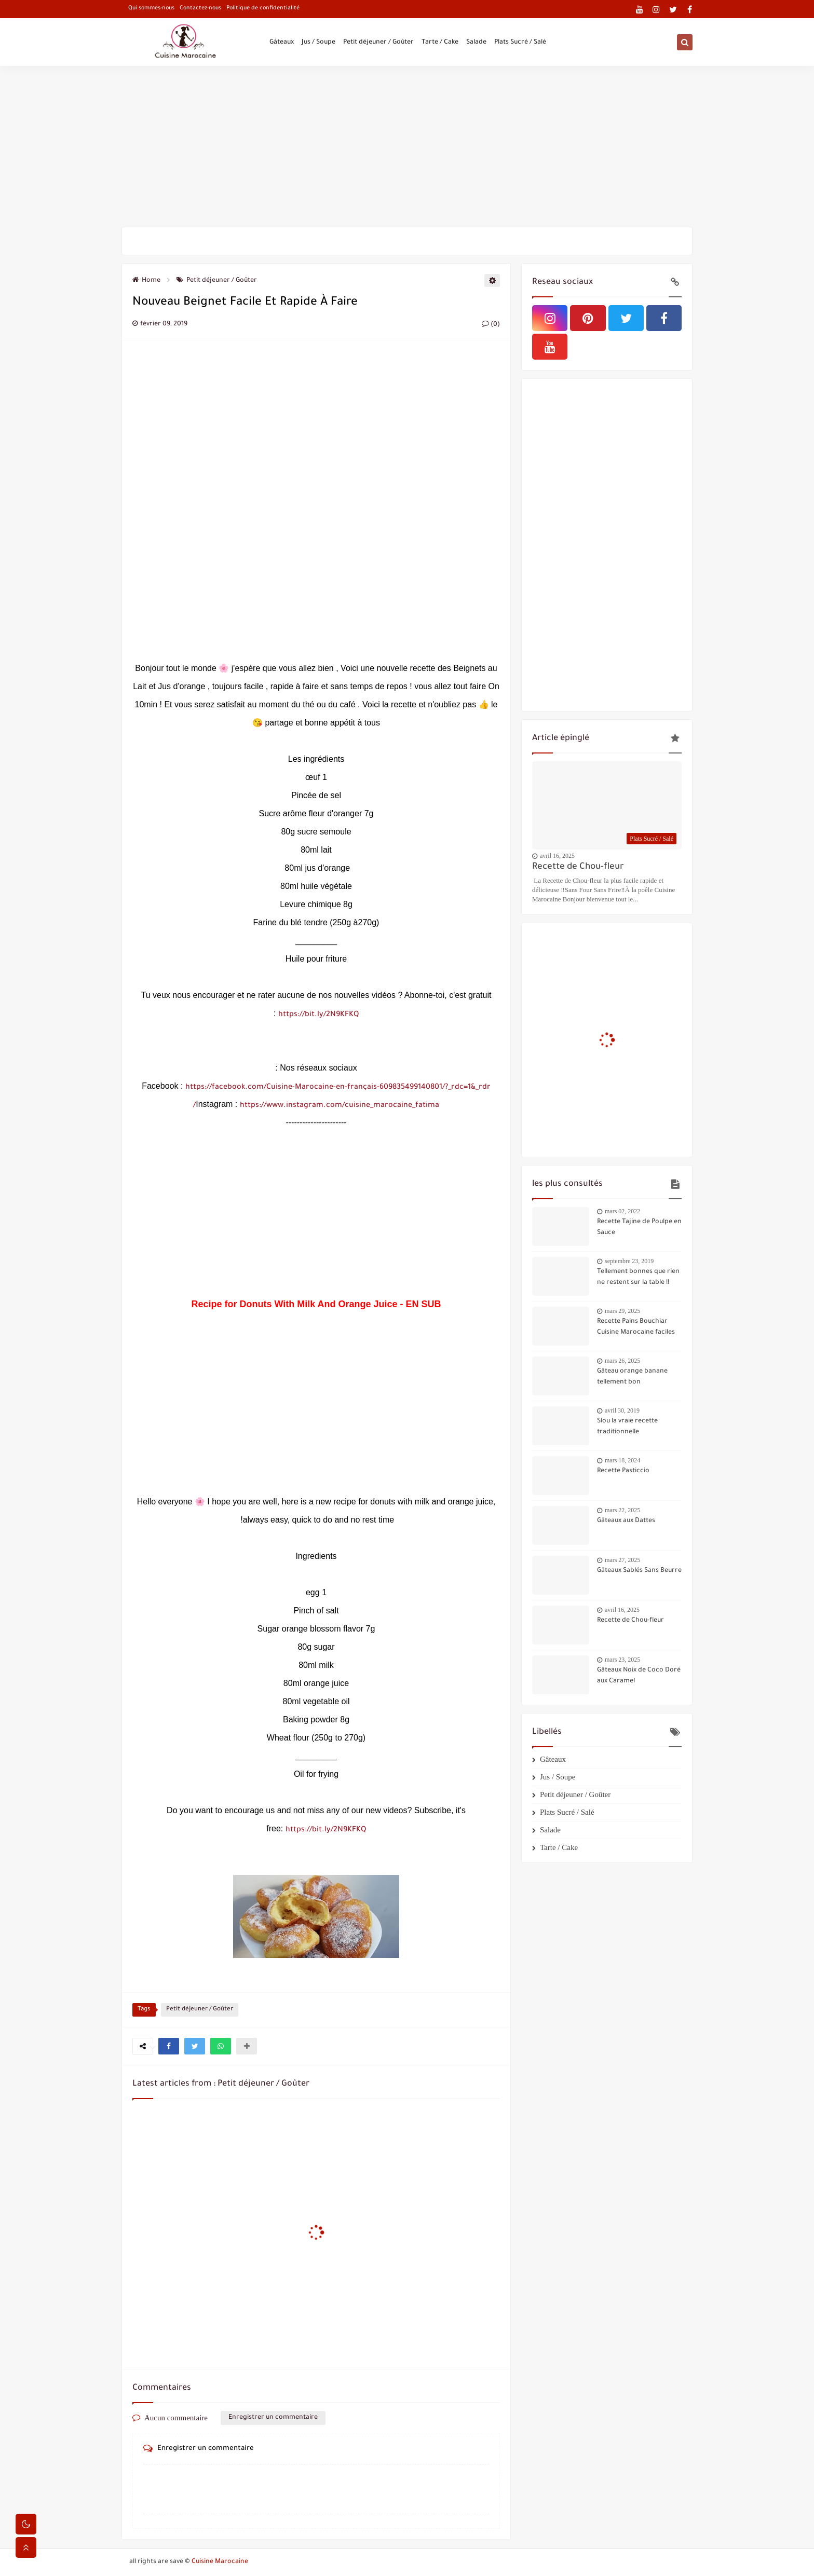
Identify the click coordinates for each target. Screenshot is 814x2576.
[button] (168, 2046)
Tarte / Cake (440, 42)
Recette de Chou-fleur (578, 867)
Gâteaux (281, 42)
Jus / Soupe (318, 42)
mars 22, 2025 (622, 1510)
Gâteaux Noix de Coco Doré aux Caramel (639, 1676)
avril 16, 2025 (557, 855)
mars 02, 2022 (622, 1211)
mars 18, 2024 (622, 1460)
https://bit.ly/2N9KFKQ (318, 1015)
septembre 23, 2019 (629, 1261)
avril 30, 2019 (622, 1410)
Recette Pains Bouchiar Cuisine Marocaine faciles (636, 1327)
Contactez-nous (200, 8)
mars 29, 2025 (622, 1310)
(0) (491, 324)
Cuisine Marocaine (220, 2562)
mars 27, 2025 (622, 1560)
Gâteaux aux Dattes (626, 1521)
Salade (476, 42)
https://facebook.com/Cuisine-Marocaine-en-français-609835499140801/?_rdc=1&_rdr (338, 1088)
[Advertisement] (407, 146)
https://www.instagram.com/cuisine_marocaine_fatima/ (316, 1106)
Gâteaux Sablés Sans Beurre (639, 1570)
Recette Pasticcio (623, 1471)
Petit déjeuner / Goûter (378, 42)
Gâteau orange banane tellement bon (632, 1377)
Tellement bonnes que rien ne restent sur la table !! (638, 1277)
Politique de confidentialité (263, 8)
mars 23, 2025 (622, 1659)
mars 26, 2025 (622, 1360)
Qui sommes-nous (151, 8)
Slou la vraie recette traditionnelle (627, 1427)
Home (146, 280)
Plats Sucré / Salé (520, 42)
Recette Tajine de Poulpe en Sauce (639, 1227)
